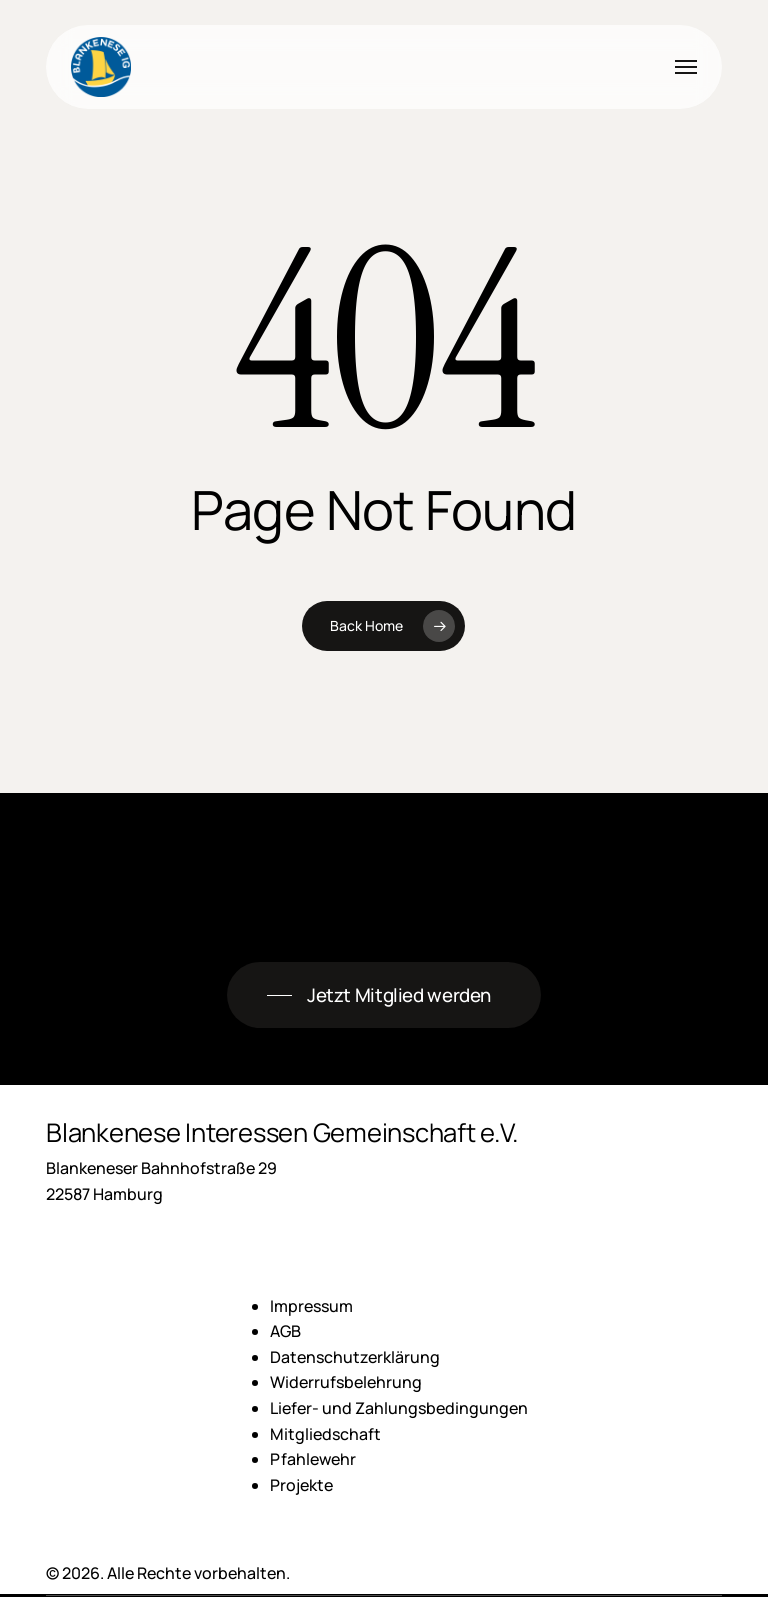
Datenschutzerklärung (355, 1357)
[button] (686, 67)
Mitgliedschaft (325, 1434)
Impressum (311, 1306)
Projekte (301, 1485)
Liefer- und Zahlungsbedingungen (399, 1408)
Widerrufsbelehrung (346, 1382)
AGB (285, 1331)
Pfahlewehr (313, 1459)
